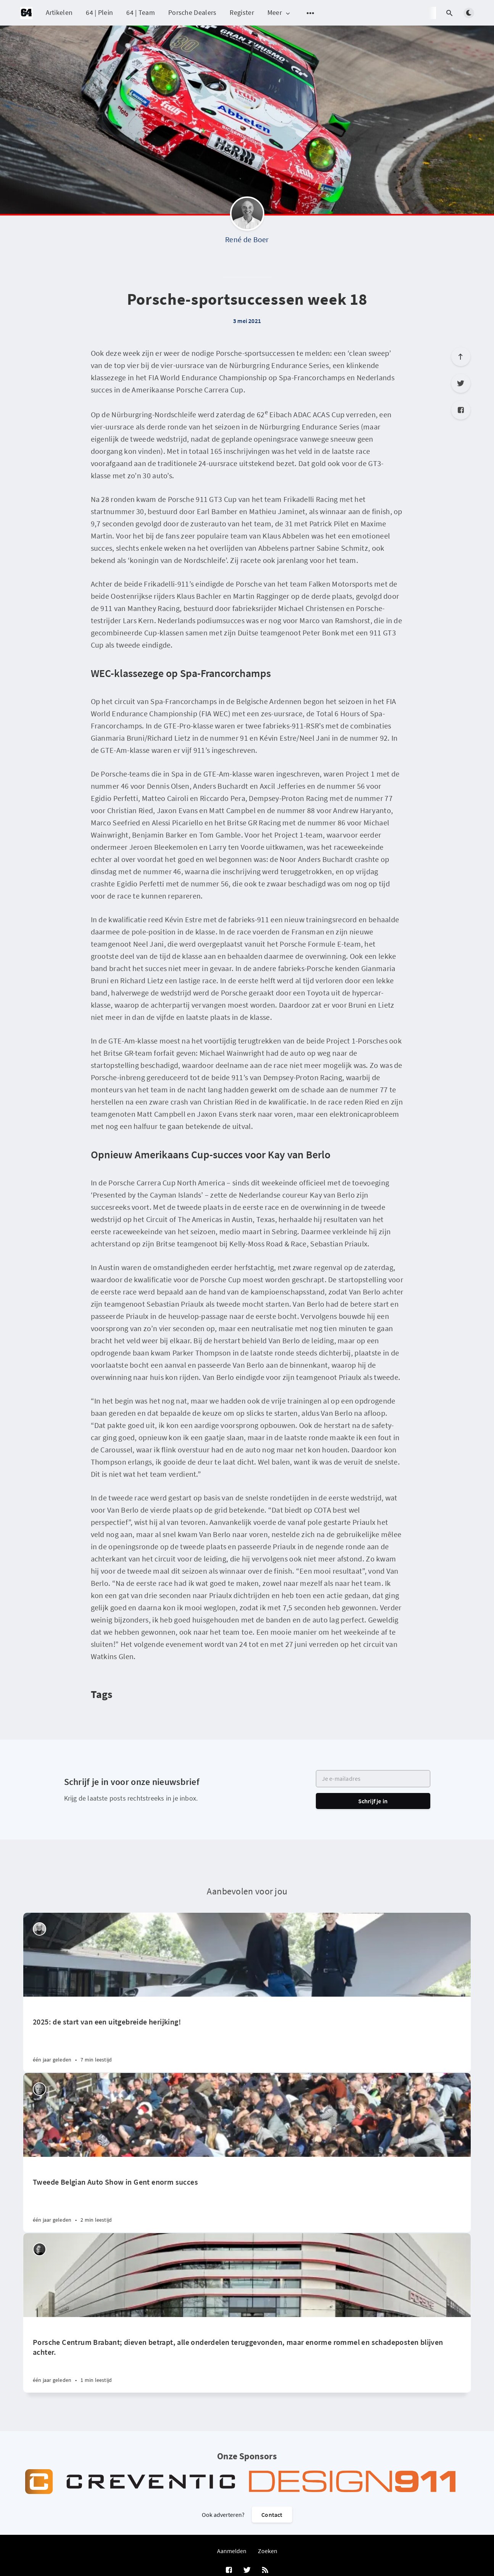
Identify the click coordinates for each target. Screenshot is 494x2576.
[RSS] (265, 2570)
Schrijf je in (373, 1801)
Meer (279, 13)
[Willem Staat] (39, 2089)
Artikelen (59, 12)
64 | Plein (99, 12)
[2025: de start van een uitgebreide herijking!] (247, 2034)
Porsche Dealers (192, 12)
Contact (271, 2514)
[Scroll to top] (460, 356)
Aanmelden (231, 2551)
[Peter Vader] (39, 1929)
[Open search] (450, 13)
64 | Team (140, 12)
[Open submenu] (310, 13)
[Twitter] (460, 383)
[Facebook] (460, 410)
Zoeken (267, 2551)
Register (242, 12)
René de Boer (247, 239)
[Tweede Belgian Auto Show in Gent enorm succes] (247, 2194)
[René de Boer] (247, 215)
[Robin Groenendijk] (39, 2249)
